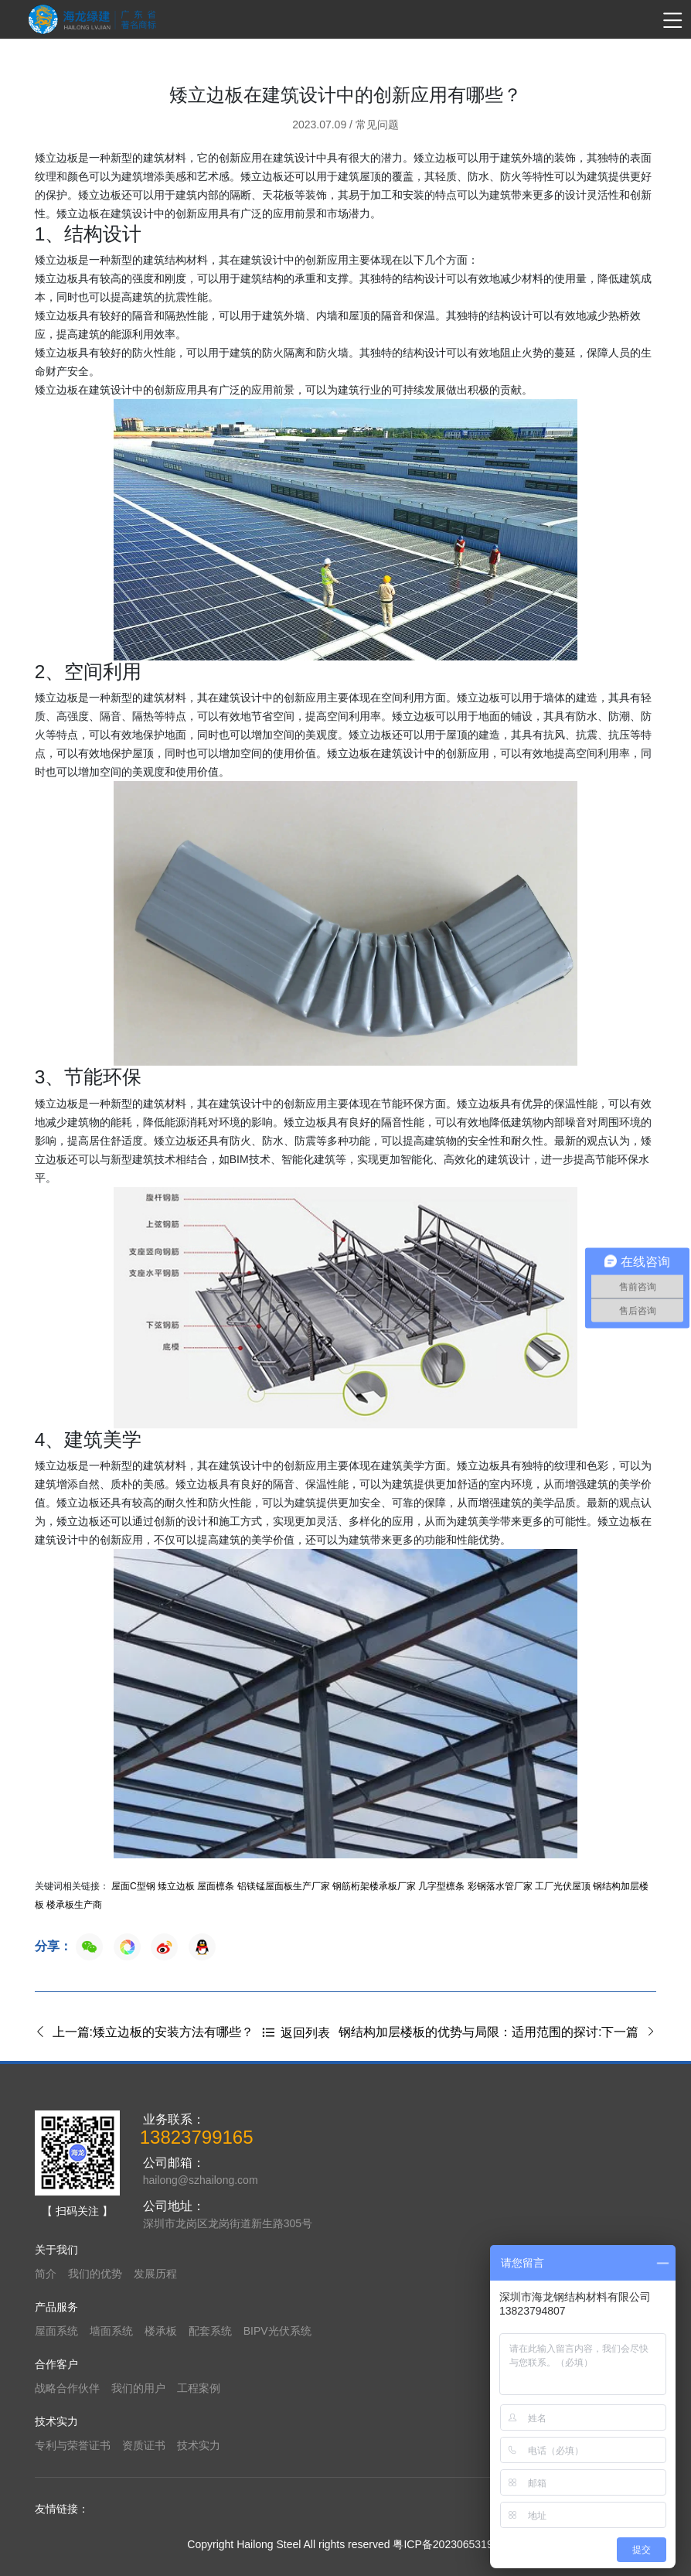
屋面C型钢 (133, 1886)
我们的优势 (95, 2273)
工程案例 (198, 2388)
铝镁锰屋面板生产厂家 (283, 1886)
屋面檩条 (215, 1886)
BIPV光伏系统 (277, 2331)
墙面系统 (111, 2331)
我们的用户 (138, 2388)
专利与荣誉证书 (73, 2445)
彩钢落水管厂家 (500, 1886)
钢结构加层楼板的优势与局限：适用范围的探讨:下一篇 (497, 2032)
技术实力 (198, 2445)
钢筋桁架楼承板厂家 (374, 1886)
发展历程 (155, 2273)
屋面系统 (56, 2331)
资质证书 (143, 2445)
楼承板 (161, 2331)
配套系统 (210, 2331)
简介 (45, 2273)
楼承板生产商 (74, 1904)
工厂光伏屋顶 (563, 1886)
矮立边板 (176, 1886)
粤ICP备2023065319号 (448, 2544)
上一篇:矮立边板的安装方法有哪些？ (144, 2032)
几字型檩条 (441, 1886)
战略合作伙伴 (67, 2388)
